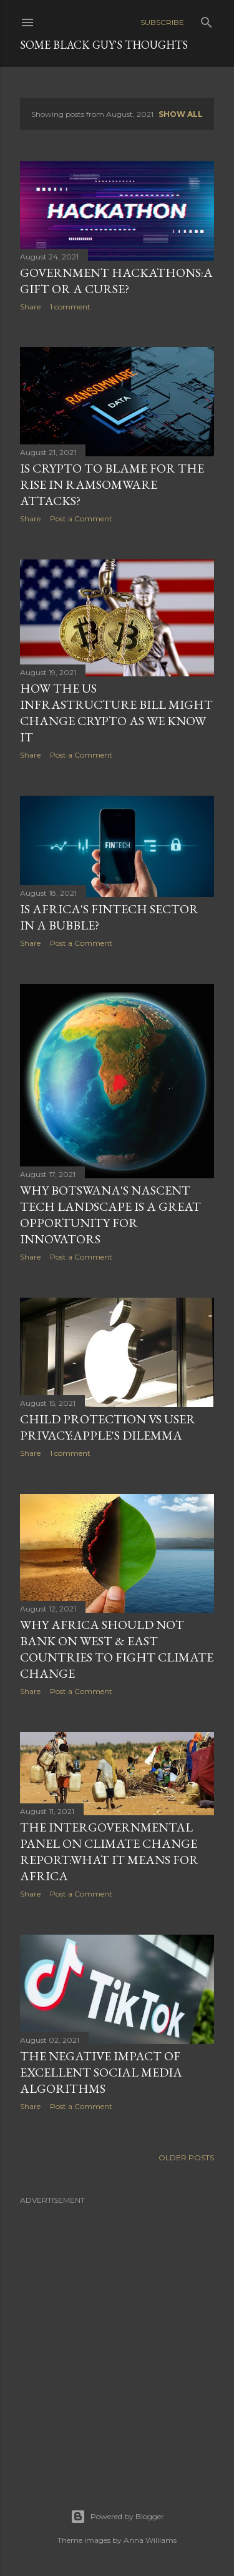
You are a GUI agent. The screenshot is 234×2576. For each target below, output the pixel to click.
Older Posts (186, 2157)
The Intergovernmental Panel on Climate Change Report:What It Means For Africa (109, 1851)
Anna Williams (150, 2540)
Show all (180, 114)
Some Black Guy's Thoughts (104, 45)
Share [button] (30, 306)
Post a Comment (81, 518)
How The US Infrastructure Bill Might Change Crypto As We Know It (116, 712)
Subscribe (162, 22)
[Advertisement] (117, 2329)
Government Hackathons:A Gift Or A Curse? (116, 280)
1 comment (70, 306)
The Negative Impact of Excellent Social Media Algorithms (101, 2072)
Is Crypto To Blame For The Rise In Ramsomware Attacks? (112, 484)
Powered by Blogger (117, 2516)
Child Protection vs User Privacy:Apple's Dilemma (107, 1427)
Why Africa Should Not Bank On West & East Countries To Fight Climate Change (116, 1648)
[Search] (206, 20)
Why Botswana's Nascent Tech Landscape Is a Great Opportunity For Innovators (110, 1214)
